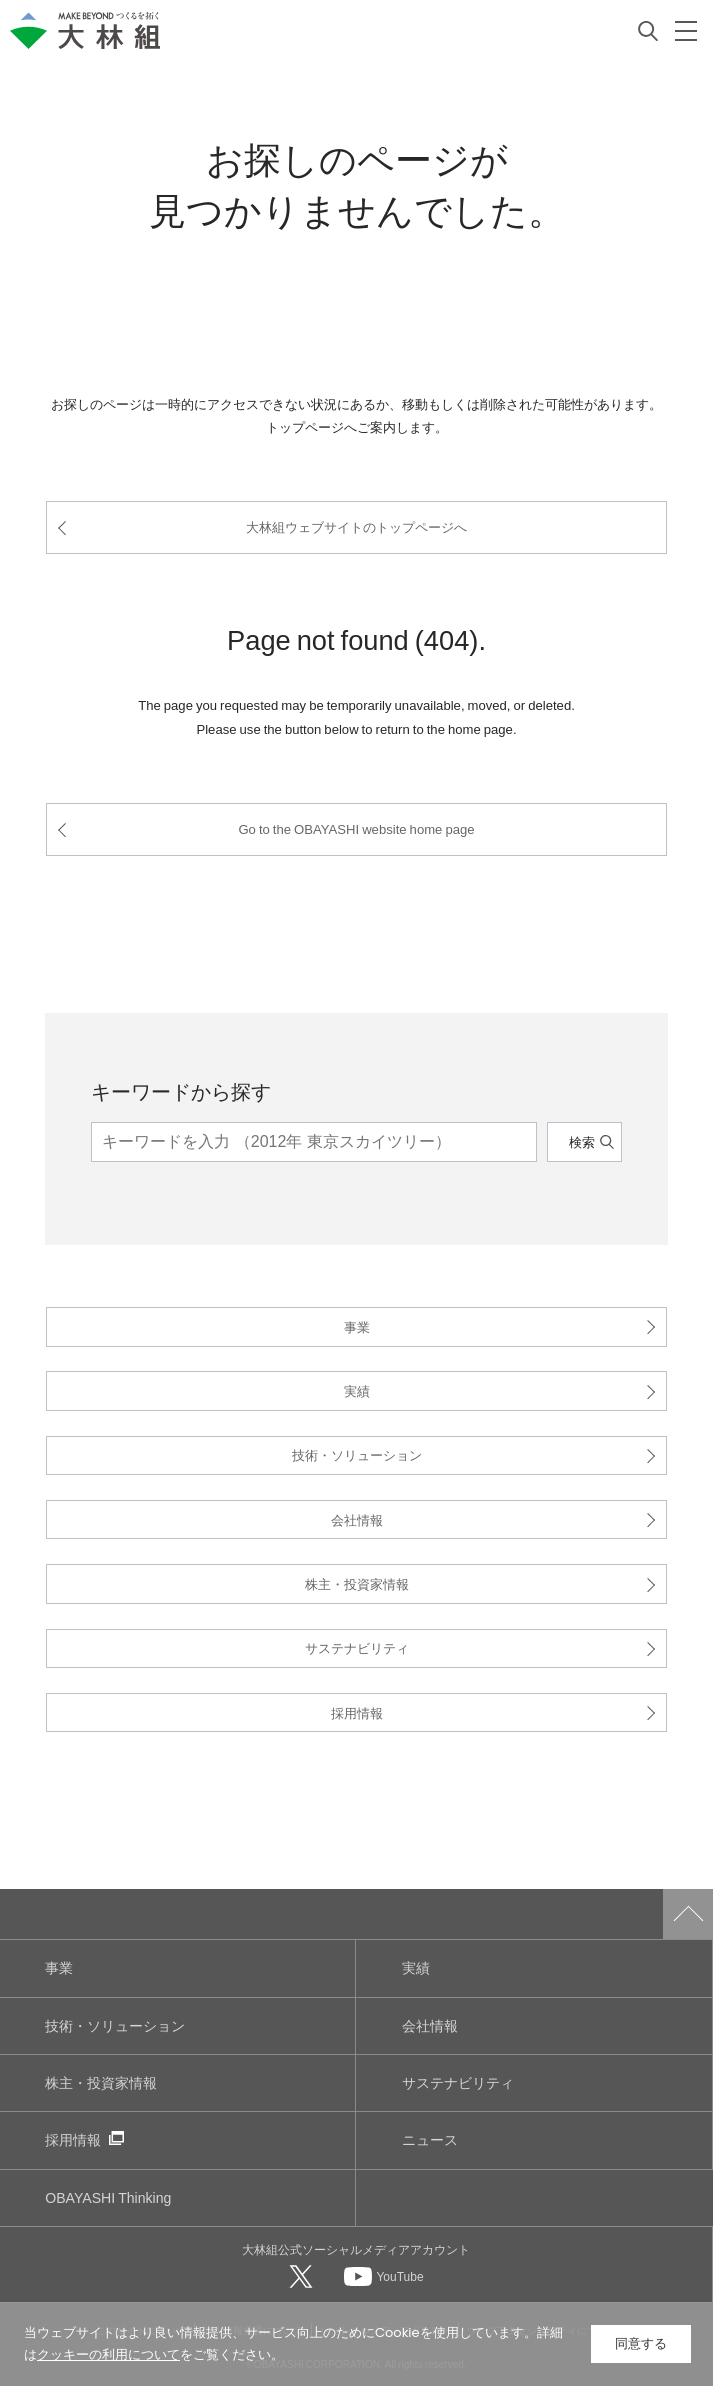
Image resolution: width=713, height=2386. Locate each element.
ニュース (430, 2139)
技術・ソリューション (357, 1454)
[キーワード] (313, 1142)
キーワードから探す (181, 1090)
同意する (641, 2343)
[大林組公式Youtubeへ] (384, 2276)
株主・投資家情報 (357, 1583)
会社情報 (357, 1519)
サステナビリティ (357, 1647)
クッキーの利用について (108, 2354)
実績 (357, 1390)
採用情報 (357, 1712)
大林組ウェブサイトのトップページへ (356, 526)
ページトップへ (688, 1914)
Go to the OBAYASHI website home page (356, 828)
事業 (357, 1326)
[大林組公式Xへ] (303, 2276)
